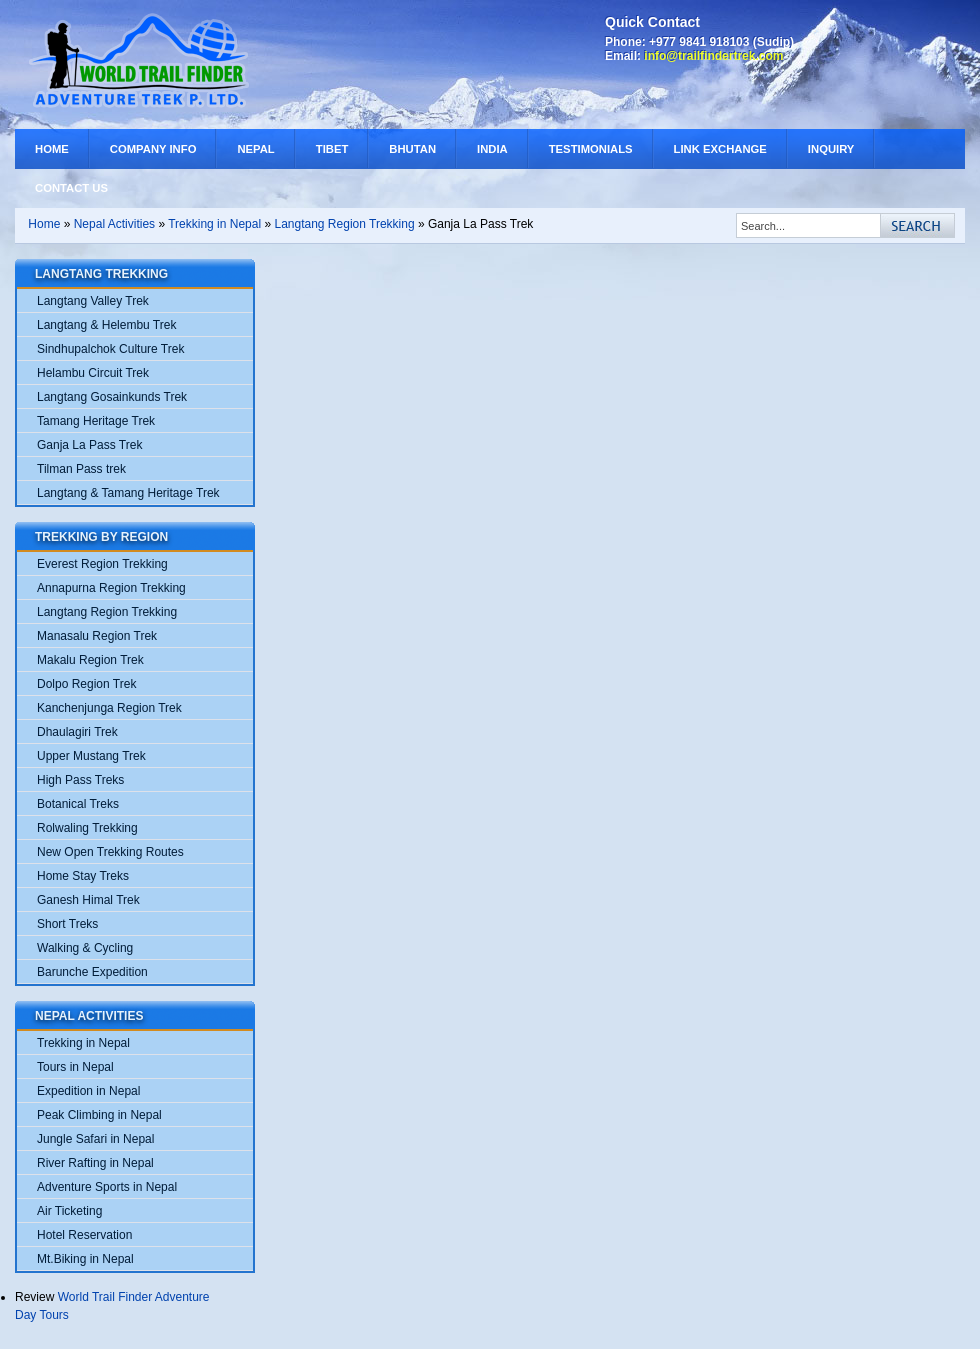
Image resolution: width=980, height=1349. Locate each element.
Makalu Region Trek (90, 660)
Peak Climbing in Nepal (99, 1115)
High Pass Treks (80, 780)
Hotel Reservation (84, 1235)
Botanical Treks (78, 804)
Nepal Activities (114, 224)
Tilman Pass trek (81, 469)
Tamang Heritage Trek (96, 421)
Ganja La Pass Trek (89, 445)
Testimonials (591, 149)
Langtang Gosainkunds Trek (112, 397)
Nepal (255, 149)
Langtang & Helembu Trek (106, 325)
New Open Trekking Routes (110, 852)
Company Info (153, 149)
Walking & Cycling (85, 948)
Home (52, 149)
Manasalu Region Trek (97, 636)
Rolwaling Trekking (87, 828)
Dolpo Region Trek (86, 684)
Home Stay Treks (83, 876)
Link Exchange (720, 149)
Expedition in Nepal (88, 1091)
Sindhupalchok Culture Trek (110, 349)
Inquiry (831, 149)
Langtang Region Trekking (344, 224)
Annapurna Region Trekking (111, 588)
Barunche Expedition (92, 972)
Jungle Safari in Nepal (95, 1139)
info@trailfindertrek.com (713, 56)
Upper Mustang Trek (91, 756)
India (492, 149)
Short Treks (67, 924)
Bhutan (412, 149)
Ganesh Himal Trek (88, 900)
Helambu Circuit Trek (93, 373)
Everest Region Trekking (102, 564)
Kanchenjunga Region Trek (109, 708)
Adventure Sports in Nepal (107, 1187)
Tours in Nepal (75, 1067)
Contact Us (71, 188)
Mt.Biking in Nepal (85, 1259)
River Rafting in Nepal (95, 1163)
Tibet (332, 149)
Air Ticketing (69, 1211)
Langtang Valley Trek (93, 301)
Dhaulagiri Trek (77, 732)
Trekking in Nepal (216, 224)
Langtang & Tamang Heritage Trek (128, 493)
